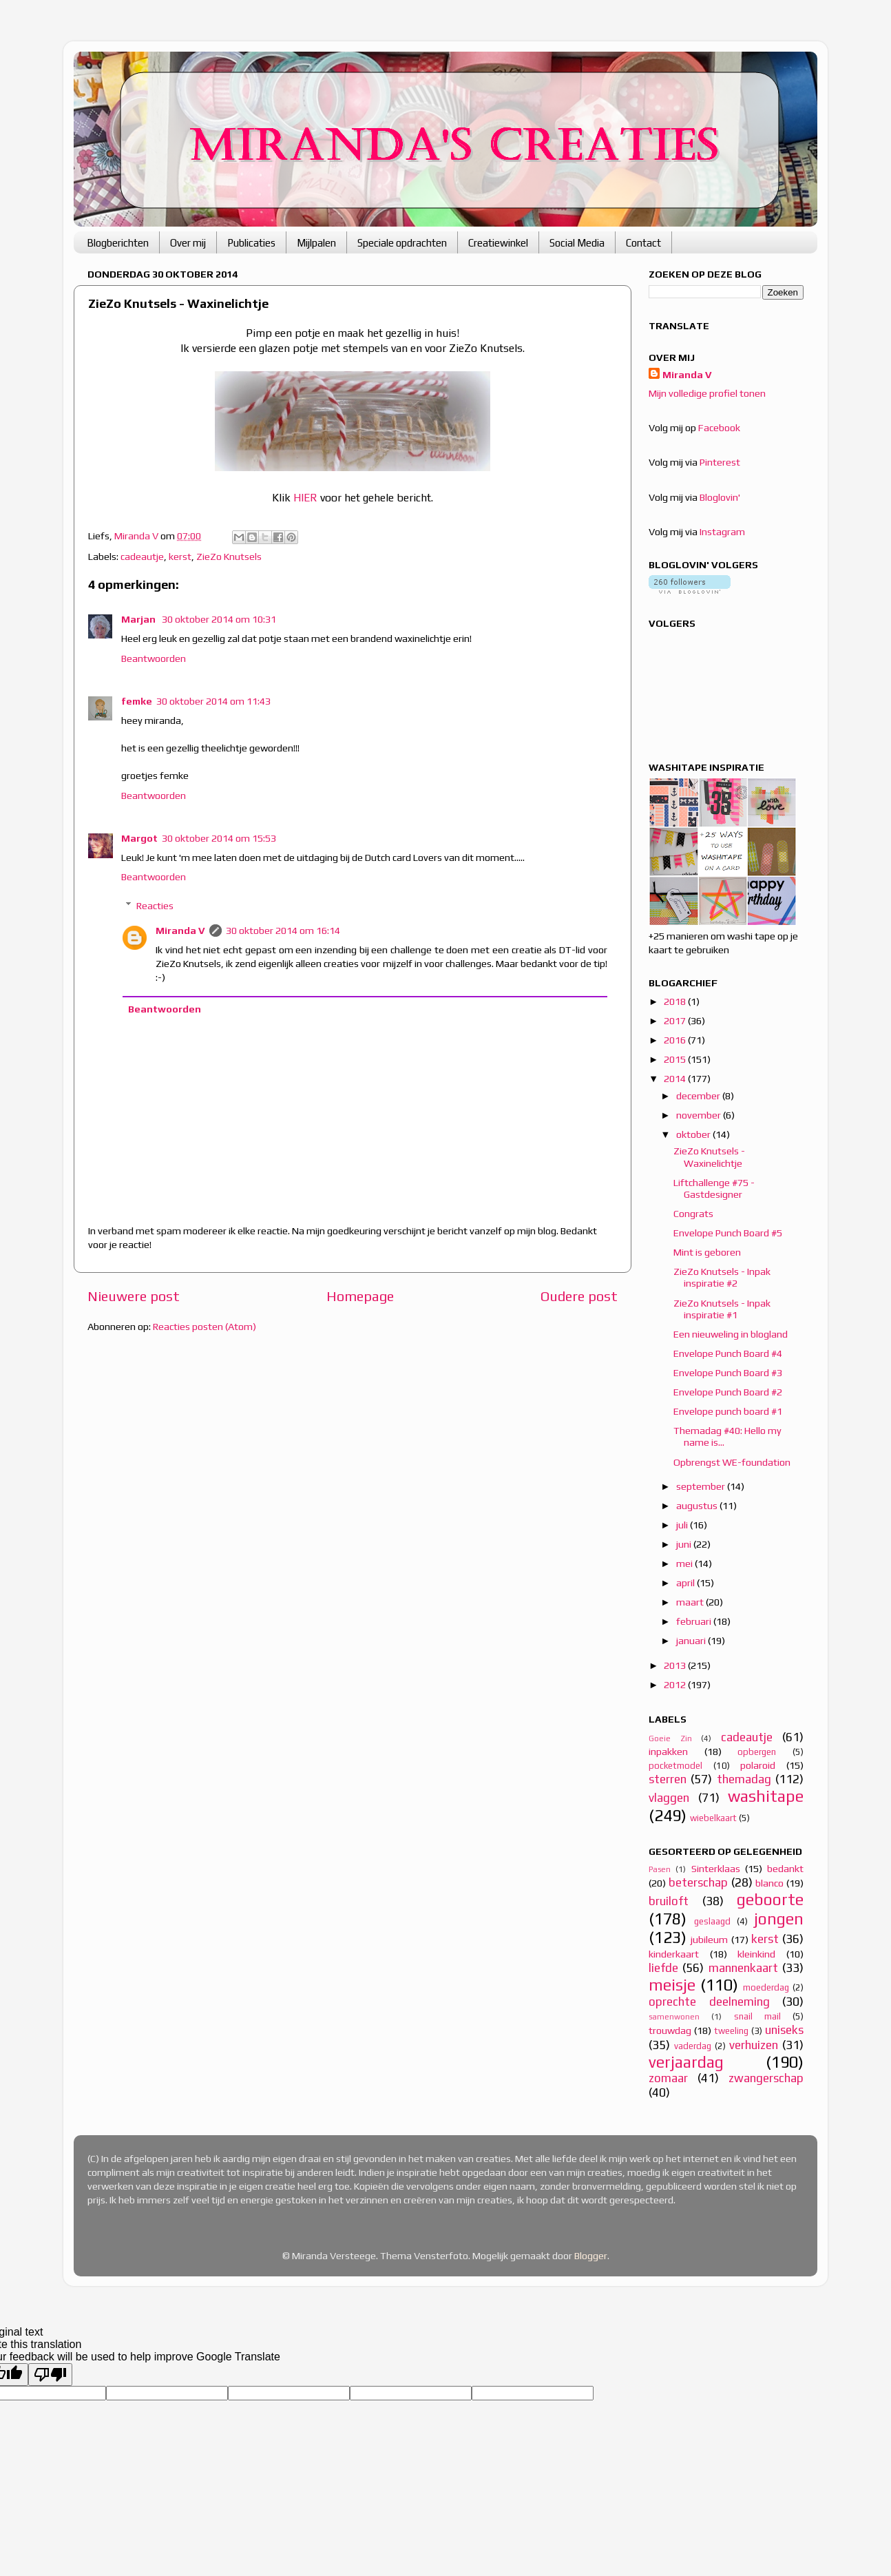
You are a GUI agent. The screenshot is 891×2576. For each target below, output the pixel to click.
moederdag (766, 1987)
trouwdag (670, 2030)
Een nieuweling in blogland (730, 1334)
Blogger (590, 2255)
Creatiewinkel (498, 243)
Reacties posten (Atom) (204, 1326)
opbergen (756, 1752)
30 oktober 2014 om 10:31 (219, 619)
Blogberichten (118, 243)
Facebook (719, 427)
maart (691, 1602)
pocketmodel (675, 1765)
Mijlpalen (316, 243)
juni (684, 1544)
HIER (305, 497)
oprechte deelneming (709, 2001)
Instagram (722, 531)
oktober (694, 1134)
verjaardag (686, 2062)
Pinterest (720, 462)
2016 (676, 1040)
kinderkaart (674, 1954)
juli (683, 1524)
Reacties (155, 905)
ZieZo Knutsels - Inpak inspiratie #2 (722, 1277)
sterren (667, 1779)
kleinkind (756, 1954)
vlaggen (669, 1798)
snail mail (757, 2016)
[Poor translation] (50, 2374)
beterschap (698, 1882)
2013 (676, 1665)
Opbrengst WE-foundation (731, 1462)
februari (694, 1621)
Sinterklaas (715, 1868)
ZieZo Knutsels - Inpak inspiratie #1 (722, 1309)
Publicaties (251, 243)
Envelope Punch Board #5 (727, 1232)
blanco (769, 1883)
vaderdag (692, 2046)
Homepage (360, 1296)
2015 (676, 1059)
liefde (663, 1968)
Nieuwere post (133, 1296)
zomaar (668, 2078)
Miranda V (180, 930)
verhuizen (753, 2045)
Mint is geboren (707, 1252)
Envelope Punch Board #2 (727, 1392)
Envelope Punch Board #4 (727, 1353)
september (701, 1486)
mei (685, 1563)
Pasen (660, 1869)
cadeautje (142, 556)
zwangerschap (766, 2078)
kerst (180, 556)
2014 (676, 1078)
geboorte (770, 1899)
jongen (779, 1918)
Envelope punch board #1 (727, 1411)
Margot (139, 838)
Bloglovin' (720, 497)
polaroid (757, 1765)
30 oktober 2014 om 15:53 (219, 838)
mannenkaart (743, 1968)
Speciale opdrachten (402, 243)
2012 (676, 1684)
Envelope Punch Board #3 (727, 1372)
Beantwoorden (153, 658)
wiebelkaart (713, 1818)
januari (692, 1640)
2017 (676, 1020)
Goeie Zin (670, 1738)
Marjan (139, 619)
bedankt (785, 1868)
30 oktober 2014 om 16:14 (283, 930)
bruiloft (669, 1901)
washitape (766, 1796)
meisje (672, 1984)
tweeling (731, 2031)
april (686, 1582)
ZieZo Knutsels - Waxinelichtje (709, 1156)
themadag (744, 1779)
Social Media (577, 243)
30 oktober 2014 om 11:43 (213, 701)
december (699, 1095)
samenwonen (674, 2017)
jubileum (709, 1939)
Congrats (693, 1213)
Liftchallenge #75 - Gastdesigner (714, 1188)
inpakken (668, 1751)
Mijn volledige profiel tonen (707, 393)
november (699, 1115)
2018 (676, 1001)
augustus (698, 1505)
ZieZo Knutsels (229, 556)
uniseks (784, 2030)
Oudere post (579, 1296)
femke (136, 701)
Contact (643, 243)
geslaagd (712, 1921)
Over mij (188, 243)
